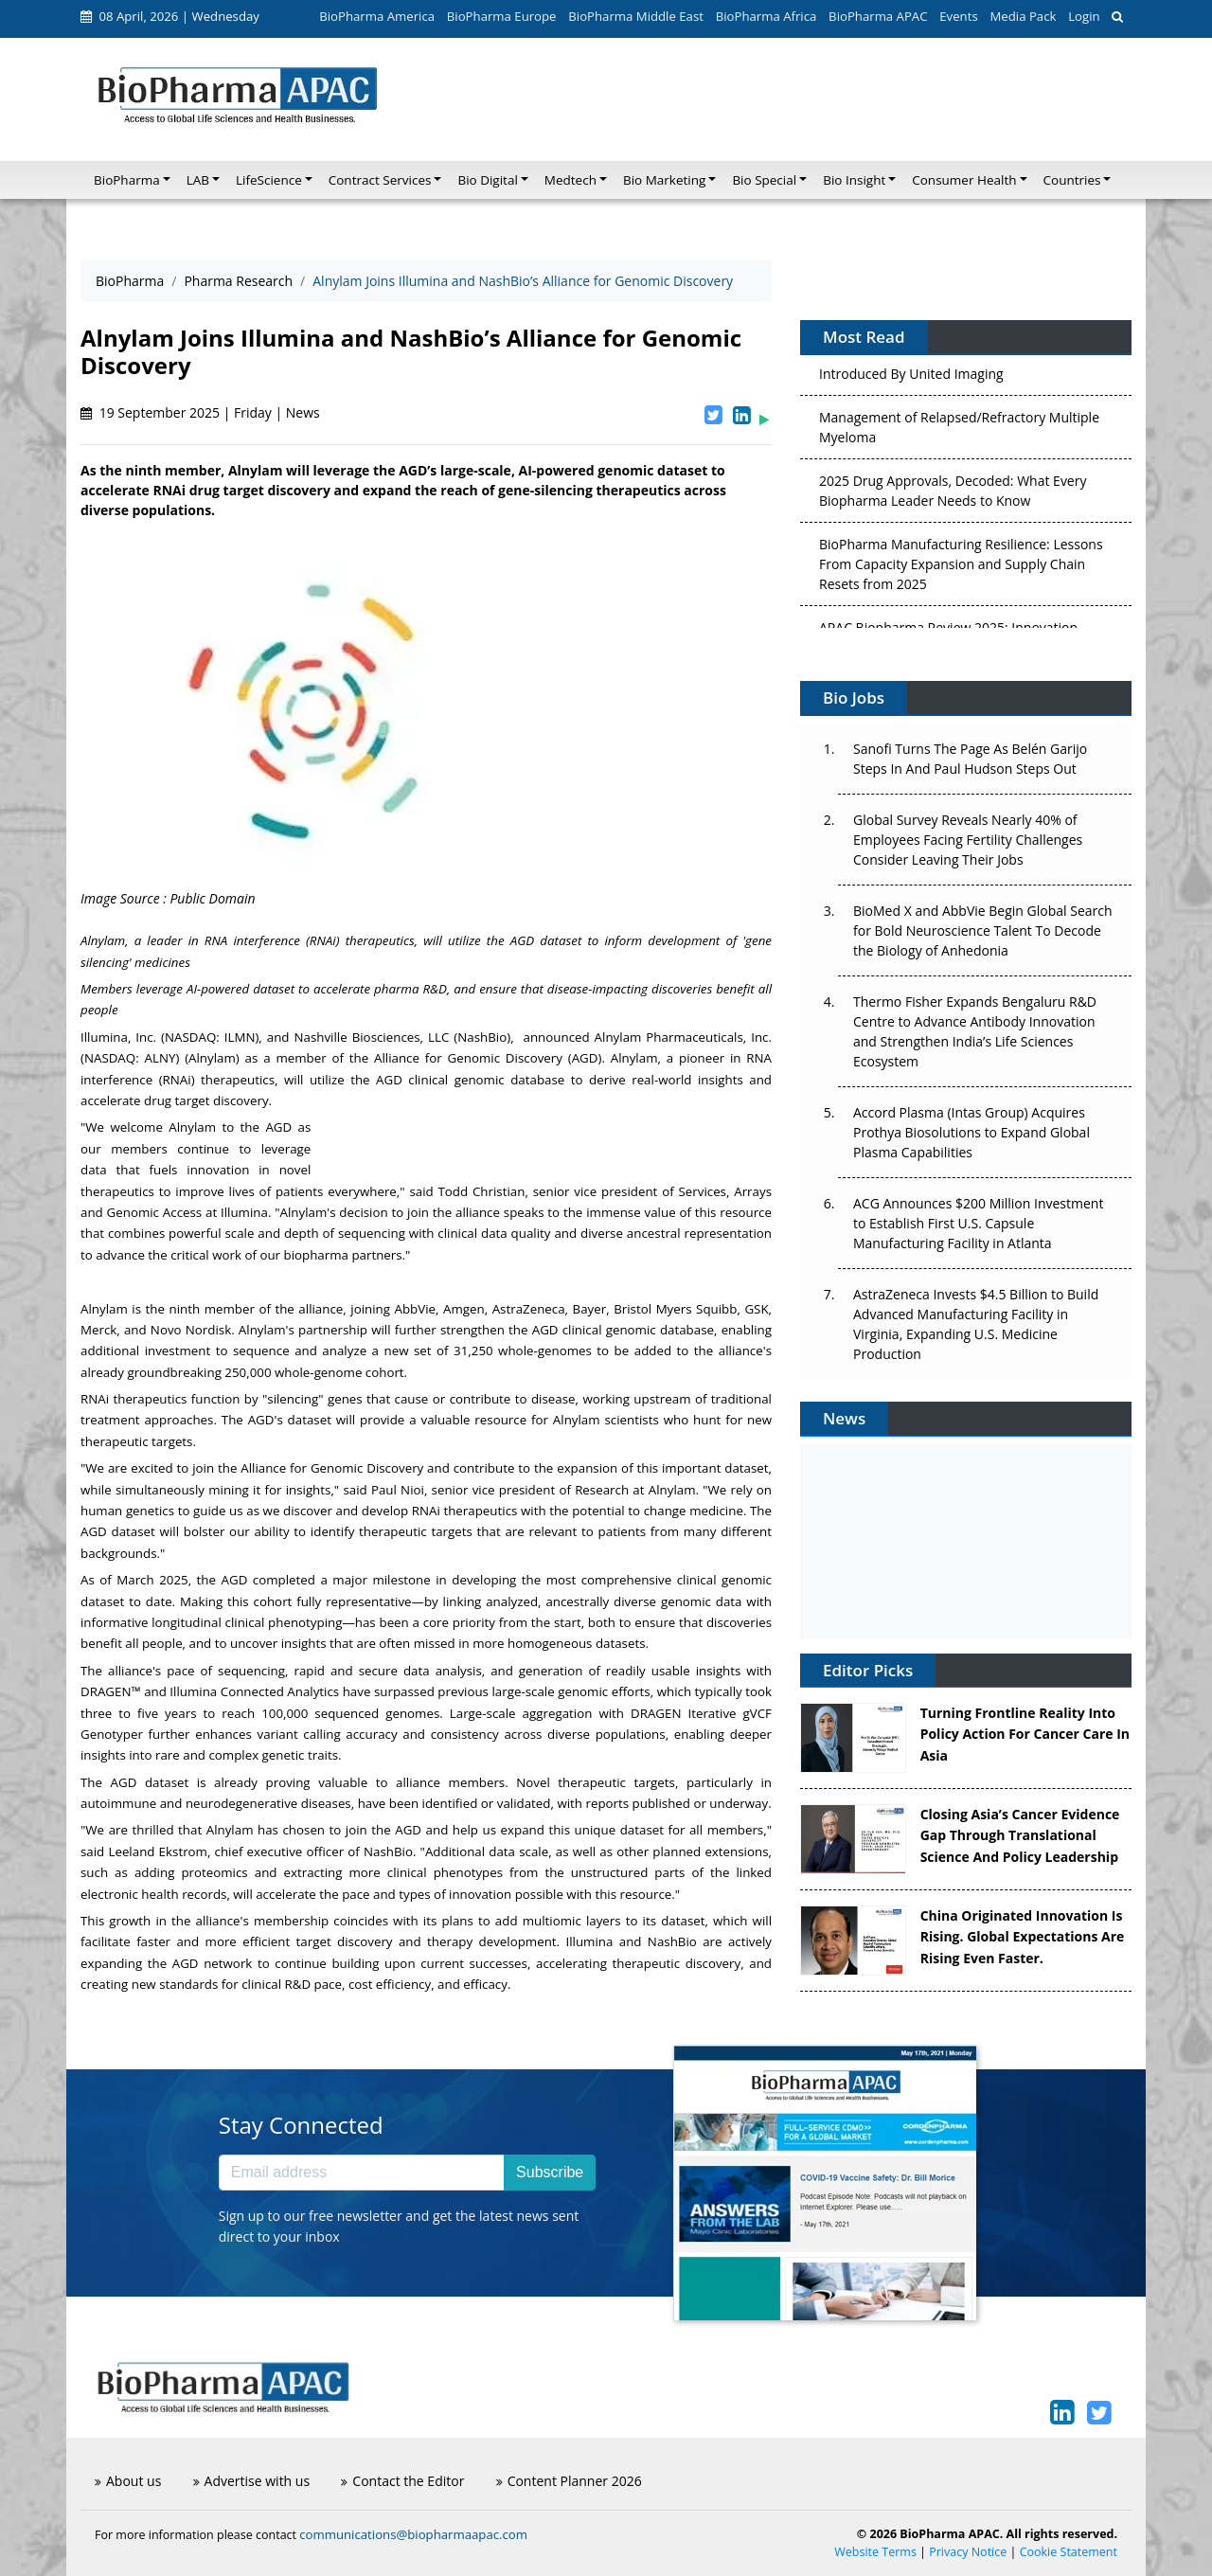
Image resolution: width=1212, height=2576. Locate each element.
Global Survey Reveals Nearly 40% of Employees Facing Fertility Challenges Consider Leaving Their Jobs (967, 839)
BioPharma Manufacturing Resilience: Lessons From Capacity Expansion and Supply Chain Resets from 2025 (961, 568)
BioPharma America (377, 16)
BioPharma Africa (766, 16)
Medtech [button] (570, 179)
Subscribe (549, 2172)
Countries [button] (1072, 179)
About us (128, 2481)
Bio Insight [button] (854, 179)
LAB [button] (198, 179)
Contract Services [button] (380, 179)
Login (1083, 16)
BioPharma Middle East (636, 16)
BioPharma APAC (878, 16)
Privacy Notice (968, 2552)
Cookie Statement (1068, 2552)
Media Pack (1022, 16)
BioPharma (130, 281)
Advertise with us (252, 2481)
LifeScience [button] (269, 179)
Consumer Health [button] (964, 179)
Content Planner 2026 (569, 2481)
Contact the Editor (402, 2481)
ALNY (160, 1057)
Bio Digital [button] (487, 179)
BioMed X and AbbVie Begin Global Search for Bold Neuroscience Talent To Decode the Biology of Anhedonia (983, 930)
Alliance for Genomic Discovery (468, 1057)
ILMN (240, 1037)
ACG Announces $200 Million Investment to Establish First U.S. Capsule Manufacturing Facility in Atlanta (978, 1223)
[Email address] (362, 2173)
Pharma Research (238, 281)
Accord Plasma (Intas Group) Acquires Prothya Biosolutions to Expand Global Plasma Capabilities (971, 1132)
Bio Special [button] (764, 179)
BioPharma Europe (502, 16)
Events (958, 16)
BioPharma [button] (127, 179)
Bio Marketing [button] (664, 179)
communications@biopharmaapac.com (413, 2534)
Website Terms (875, 2552)
